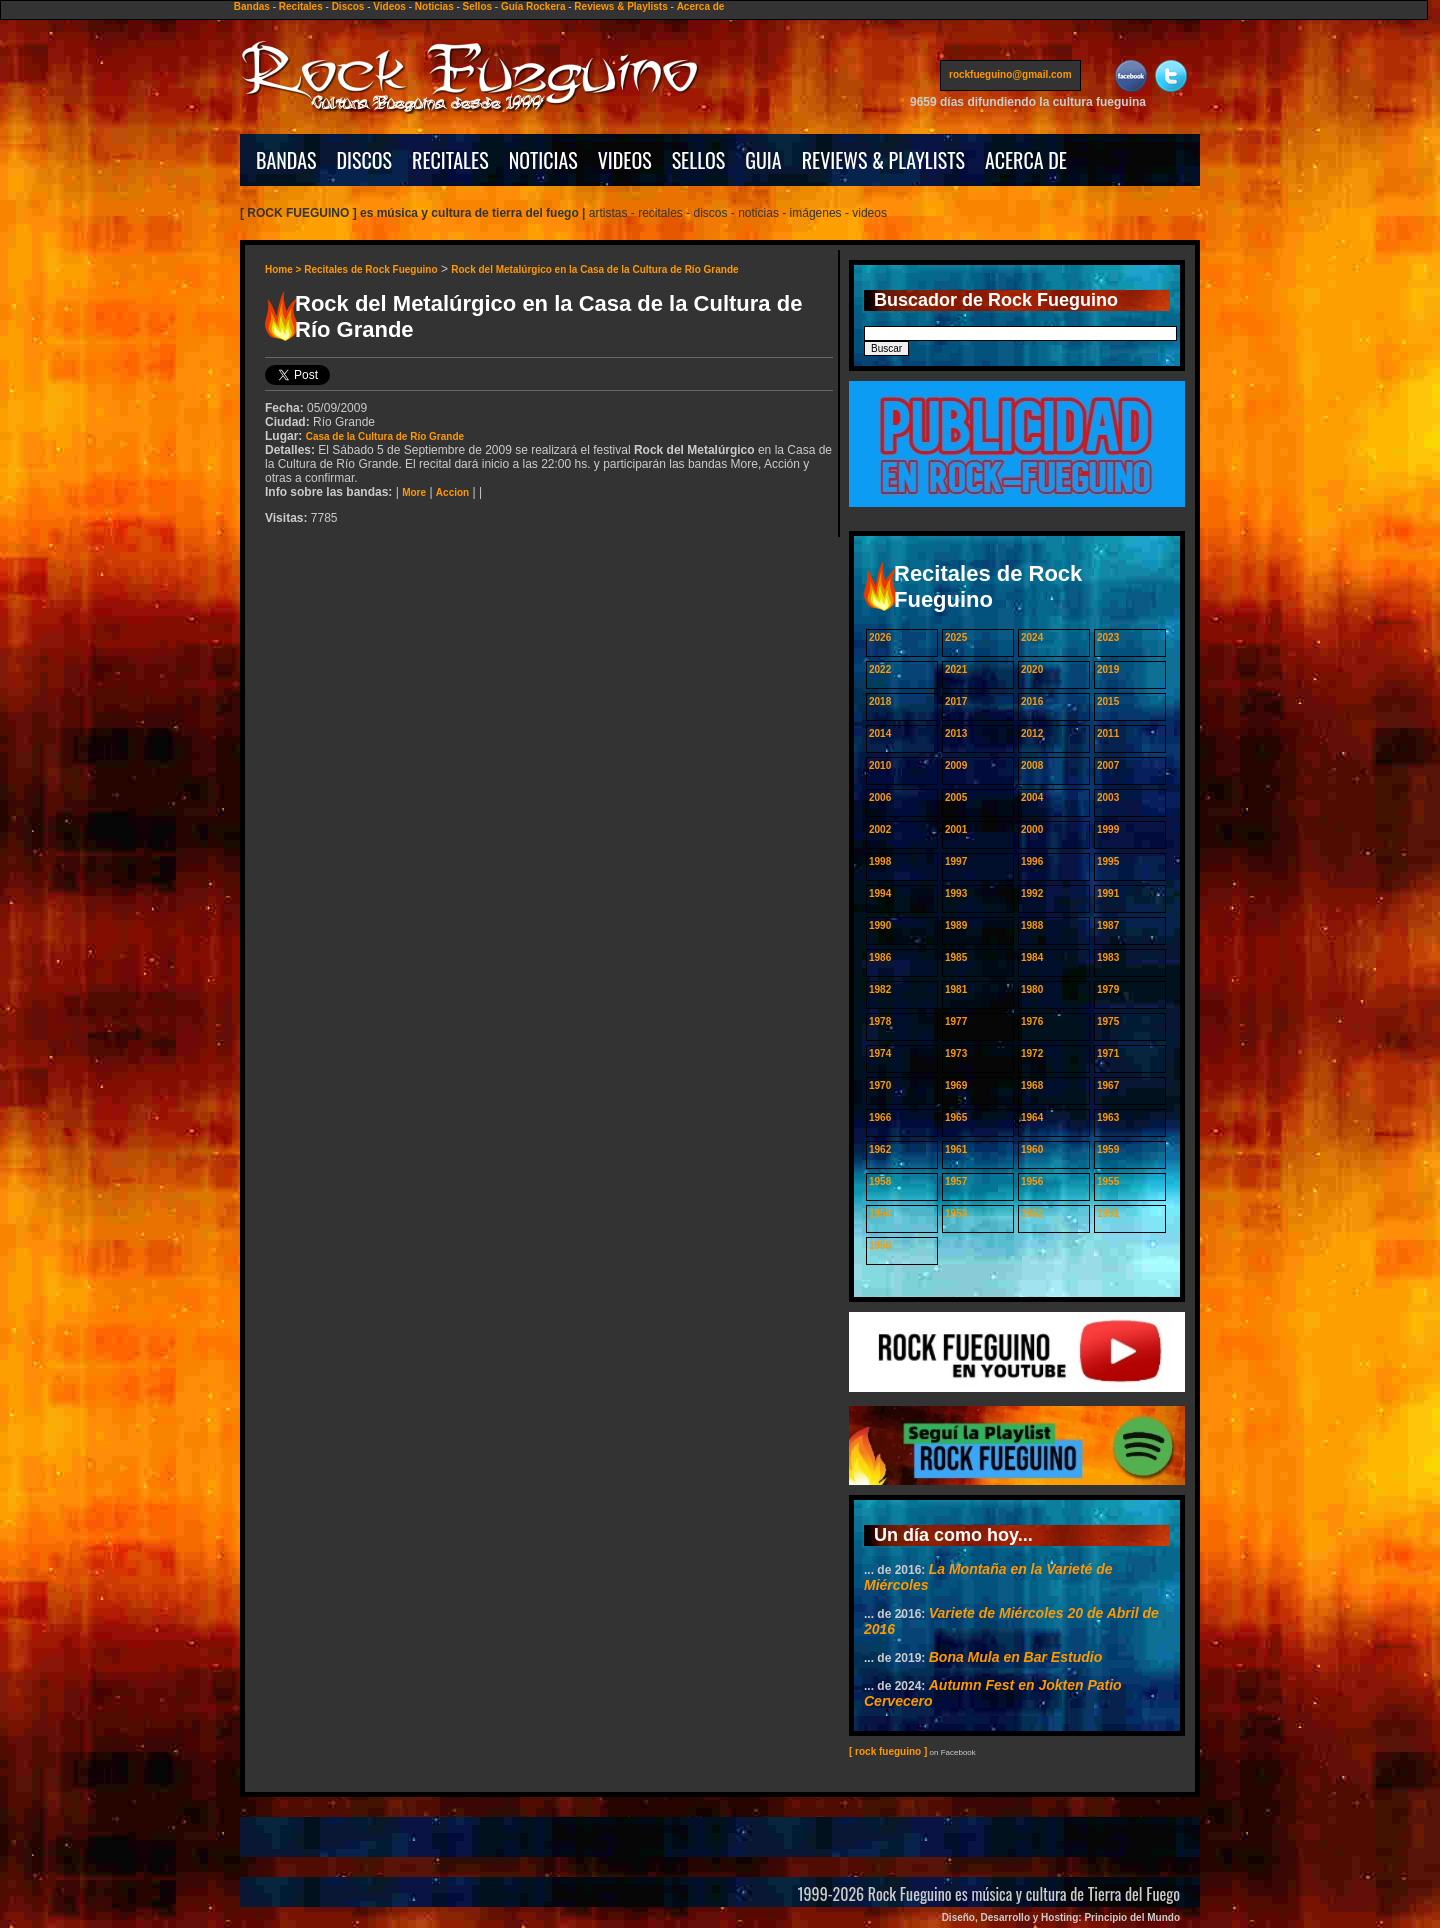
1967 (1108, 1085)
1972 (1032, 1053)
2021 (956, 669)
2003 (1108, 797)
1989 (956, 925)
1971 (1108, 1053)
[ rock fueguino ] (888, 1751)
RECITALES (450, 160)
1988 (1032, 925)
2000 (1032, 829)
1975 (1108, 1021)
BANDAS (286, 160)
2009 (956, 765)
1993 (956, 893)
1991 (1108, 893)
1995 (1108, 861)
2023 (1108, 637)
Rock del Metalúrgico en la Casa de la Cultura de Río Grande (594, 269)
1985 (956, 957)
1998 (880, 861)
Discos (348, 6)
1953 (956, 1213)
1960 (1032, 1149)
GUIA (763, 160)
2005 (956, 797)
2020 (1032, 669)
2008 (1032, 765)
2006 (880, 797)
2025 (956, 637)
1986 (880, 957)
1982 (880, 989)
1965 (956, 1117)
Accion (452, 492)
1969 (956, 1085)
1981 (956, 989)
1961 (956, 1149)
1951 (1108, 1213)
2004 (1032, 797)
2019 (1108, 669)
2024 (1032, 637)
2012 (1032, 733)
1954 (880, 1213)
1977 (956, 1021)
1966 (880, 1117)
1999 (1108, 829)
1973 (956, 1053)
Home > (284, 269)
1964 (1032, 1117)
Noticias (434, 6)
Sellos (477, 6)
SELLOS (699, 160)
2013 (956, 733)
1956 (1032, 1181)
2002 (880, 829)
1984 (1032, 957)
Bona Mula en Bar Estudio (1015, 1657)
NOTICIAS (543, 160)
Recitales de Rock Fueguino (370, 269)
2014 (880, 733)
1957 (956, 1181)
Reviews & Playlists (620, 6)
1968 (1032, 1085)
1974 (880, 1053)
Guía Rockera (533, 6)
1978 (880, 1021)
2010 (880, 765)
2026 (880, 637)
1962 (880, 1149)
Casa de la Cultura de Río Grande (385, 436)
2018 (880, 701)
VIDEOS (625, 160)
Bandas (252, 6)
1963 (1108, 1117)
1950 (880, 1245)
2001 (956, 829)
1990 (880, 925)
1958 (880, 1181)
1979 (1108, 989)
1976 (1032, 1021)
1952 (1032, 1213)
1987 (1108, 925)
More (414, 492)
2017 (956, 701)
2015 (1108, 701)
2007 (1108, 765)
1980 (1032, 989)
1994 (880, 893)
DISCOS (365, 160)
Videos (389, 6)
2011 (1108, 733)
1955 (1108, 1181)
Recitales (301, 6)
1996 (1032, 861)
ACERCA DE (1026, 160)
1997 (956, 861)
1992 (1032, 893)
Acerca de (701, 6)
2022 (880, 669)
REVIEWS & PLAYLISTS (883, 160)
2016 (1032, 701)
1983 (1108, 957)
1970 (880, 1085)
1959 (1108, 1149)
